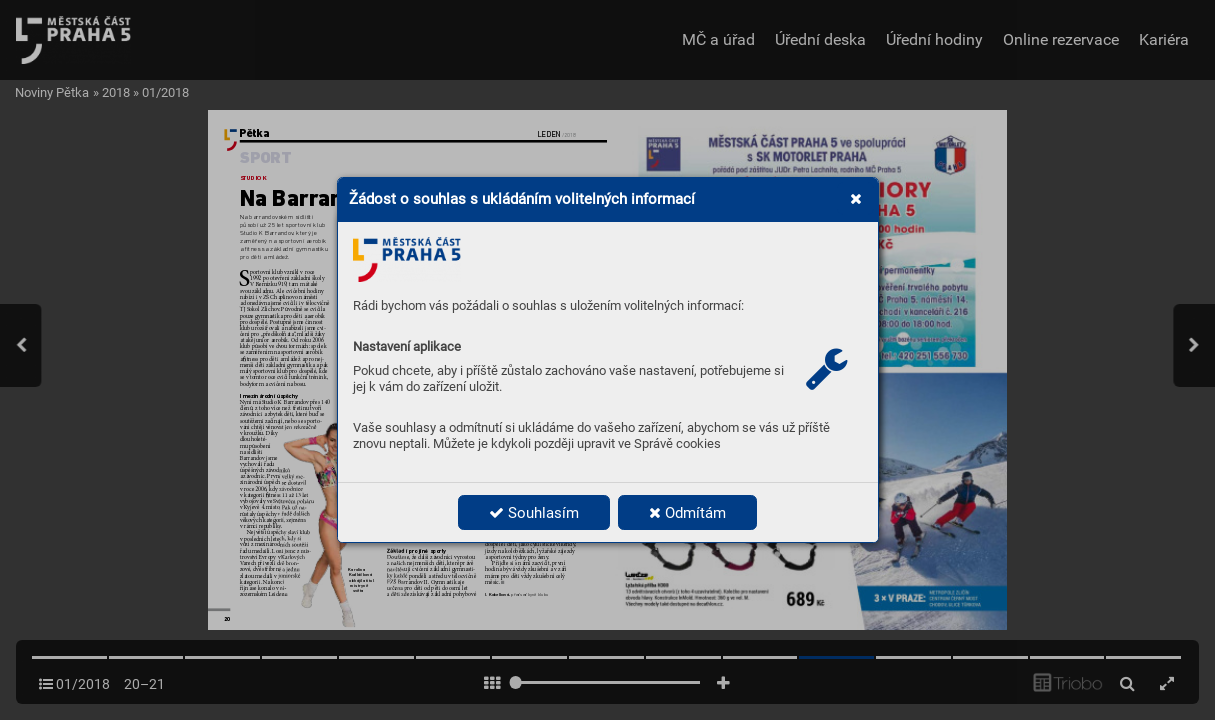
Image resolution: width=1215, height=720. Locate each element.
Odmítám (687, 513)
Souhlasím (534, 513)
